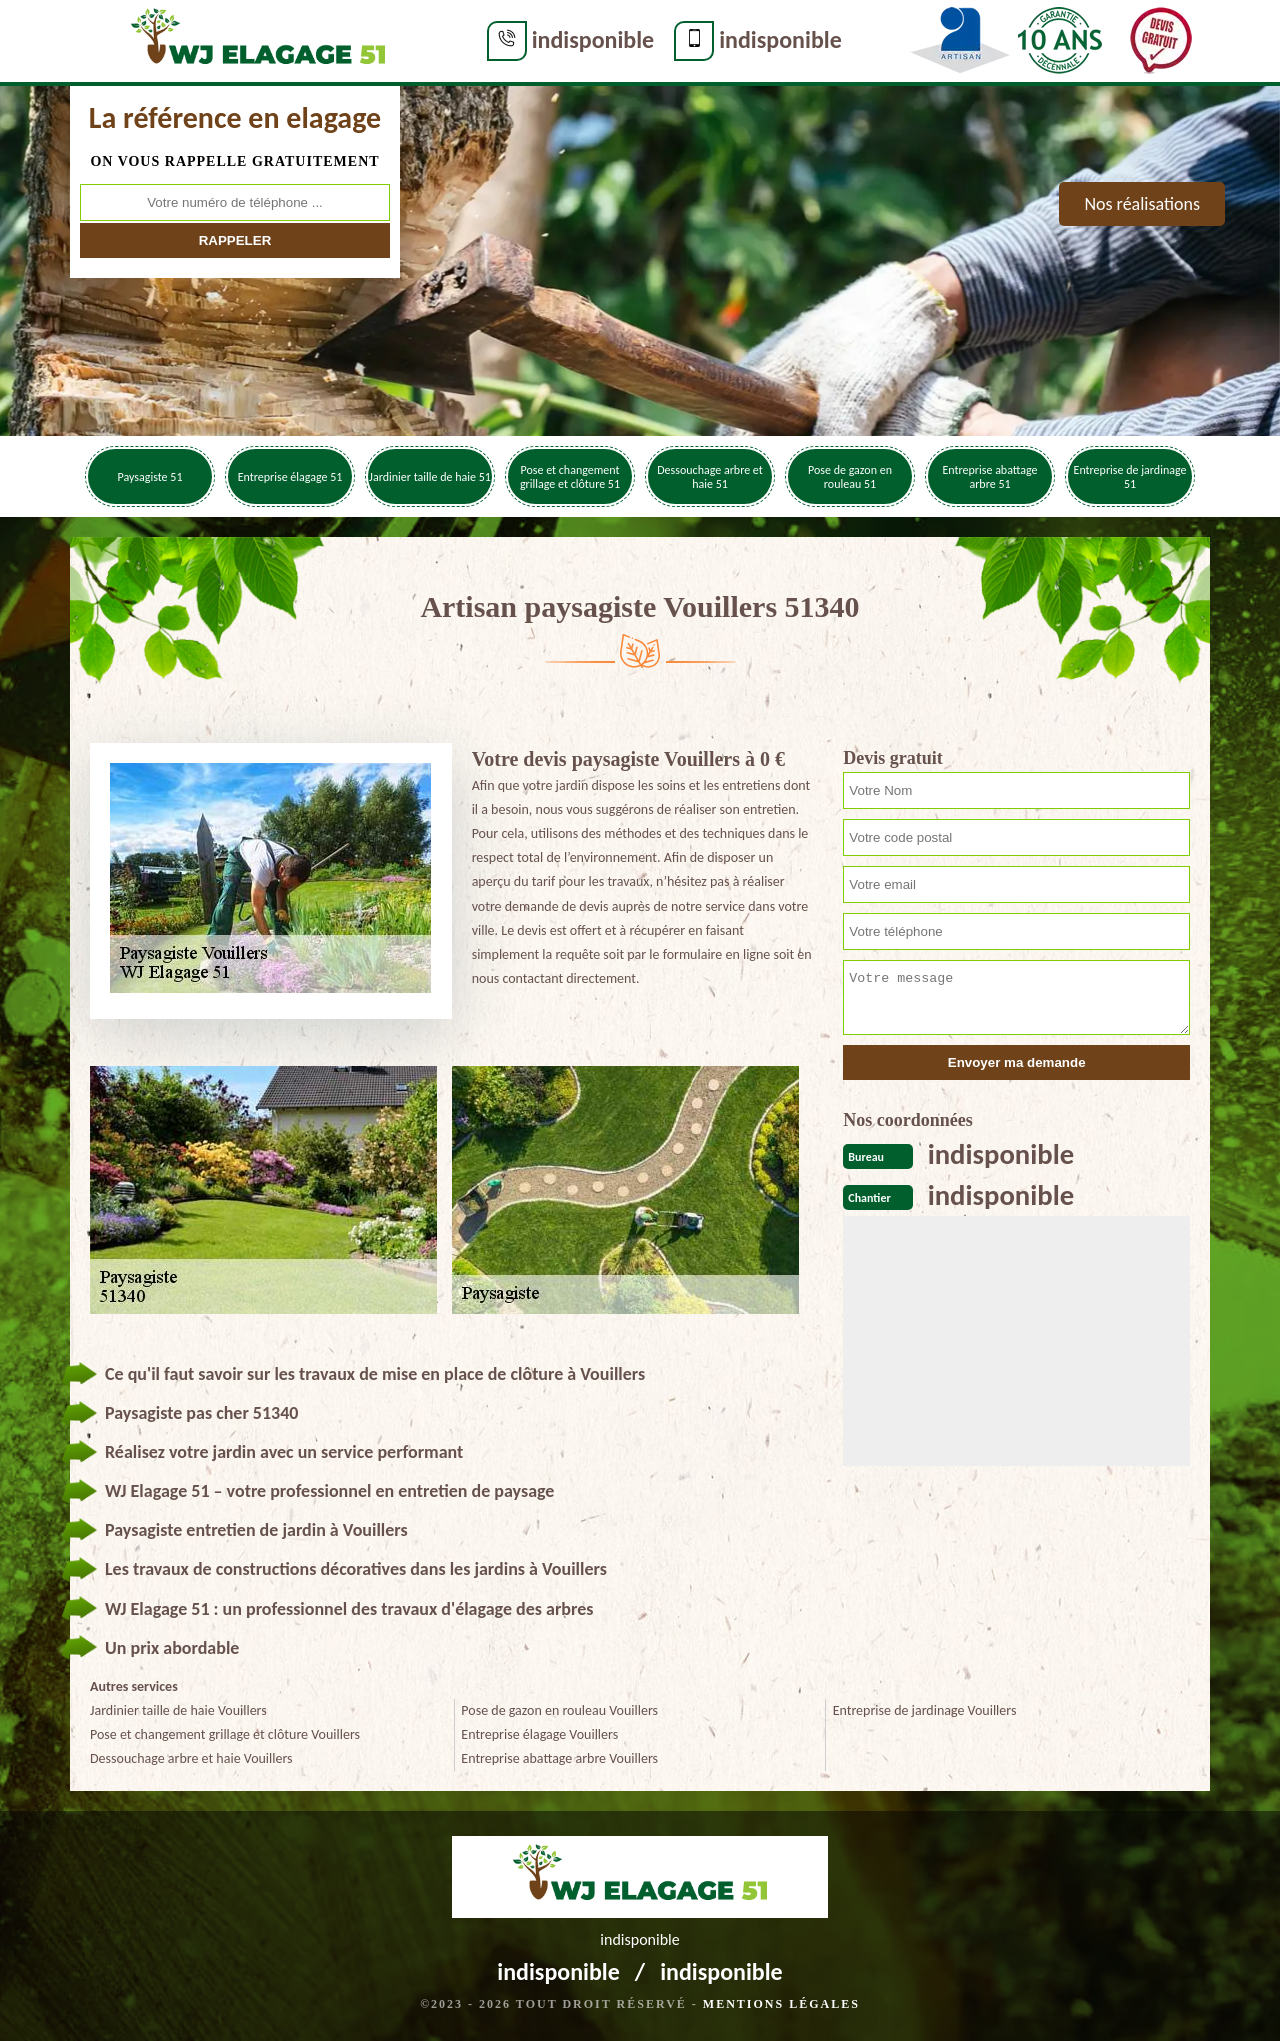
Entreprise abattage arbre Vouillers (559, 1758)
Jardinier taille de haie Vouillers (178, 1710)
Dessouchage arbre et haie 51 (710, 477)
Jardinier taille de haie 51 (430, 477)
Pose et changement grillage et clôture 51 (570, 477)
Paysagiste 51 (150, 477)
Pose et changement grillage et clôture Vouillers (225, 1734)
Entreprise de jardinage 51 (1130, 477)
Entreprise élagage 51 (290, 477)
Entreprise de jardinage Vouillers (925, 1710)
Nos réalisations (1142, 204)
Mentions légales (781, 2004)
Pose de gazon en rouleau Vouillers (559, 1710)
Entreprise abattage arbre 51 (989, 477)
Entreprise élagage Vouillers (539, 1734)
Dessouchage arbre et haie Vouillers (191, 1758)
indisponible (516, 39)
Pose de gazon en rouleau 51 (850, 477)
